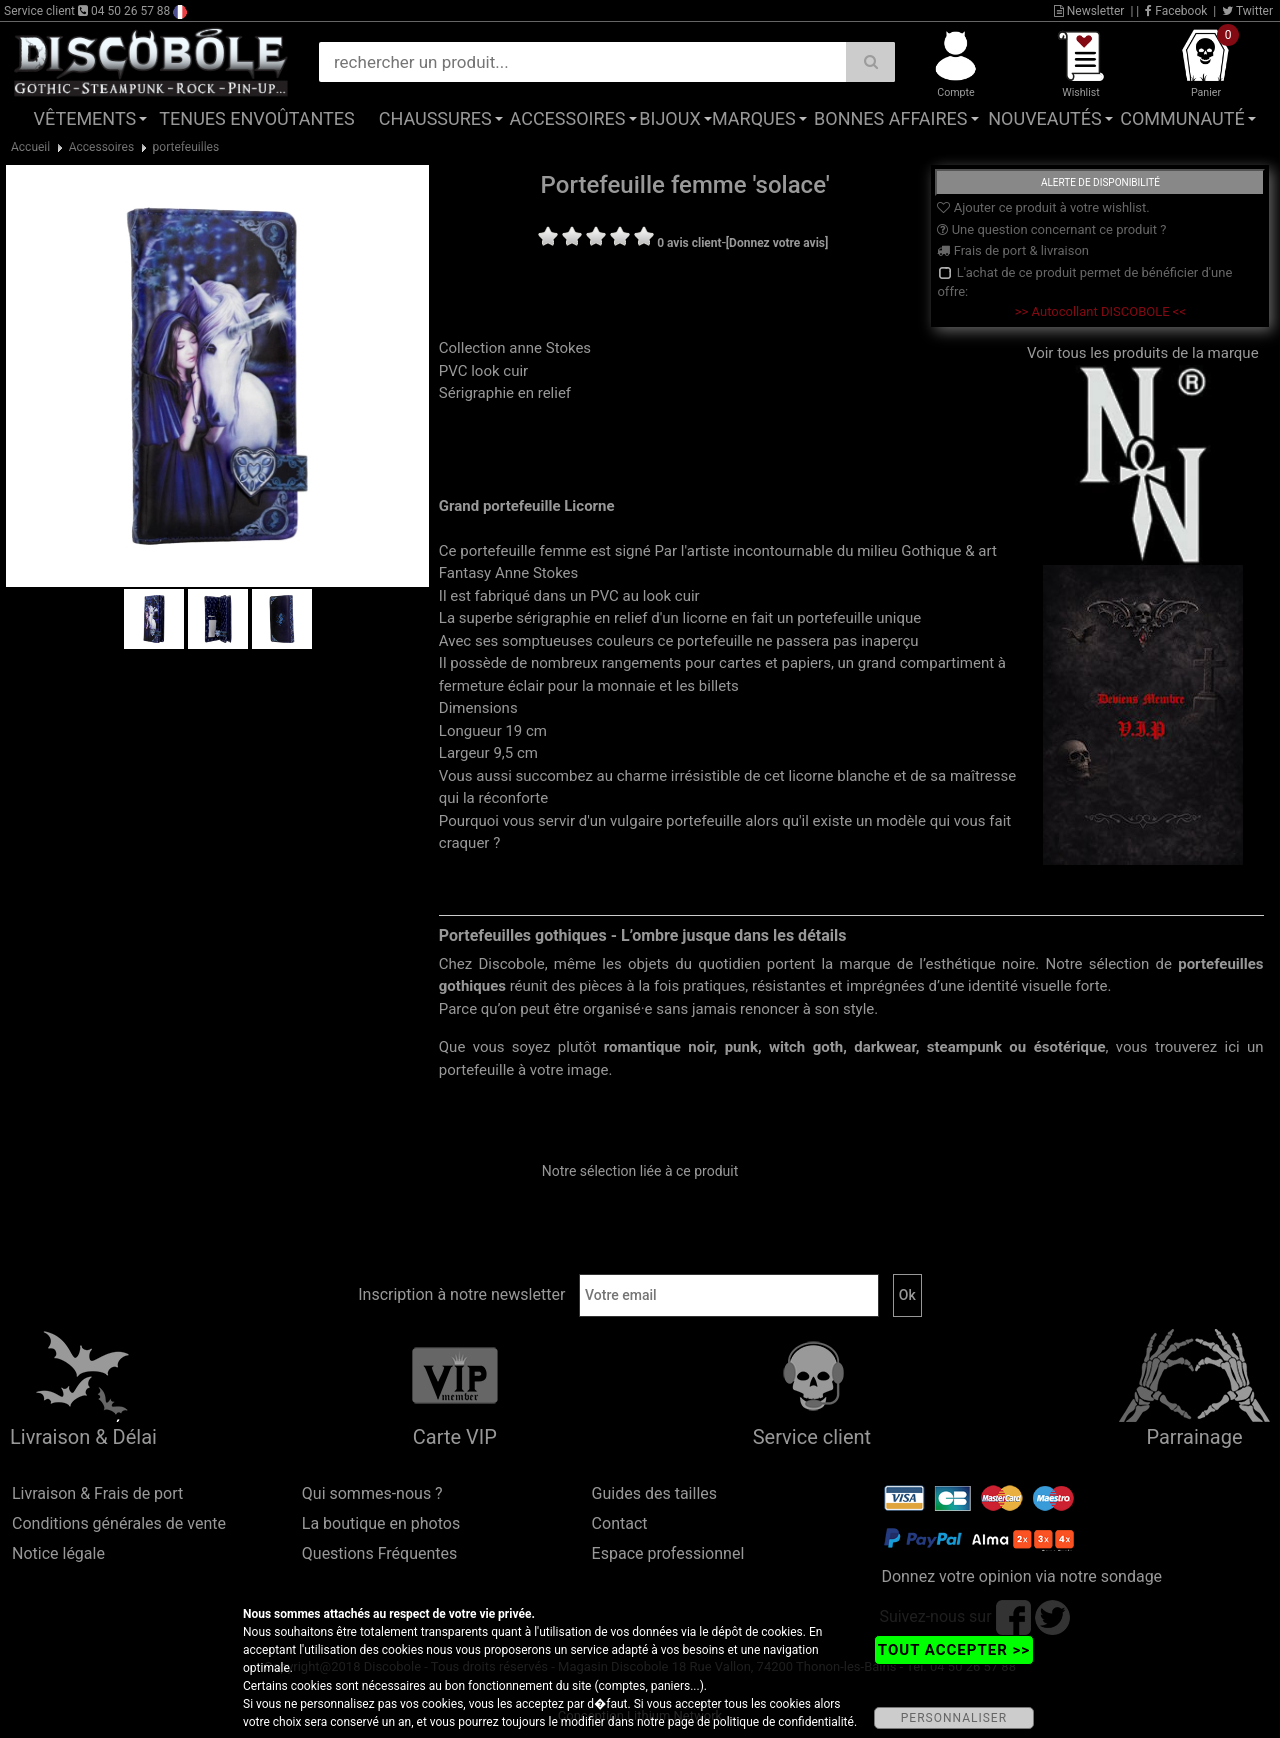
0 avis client (689, 243)
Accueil (30, 147)
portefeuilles (186, 147)
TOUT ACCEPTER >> (954, 1650)
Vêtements (85, 118)
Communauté (1182, 118)
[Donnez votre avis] (777, 243)
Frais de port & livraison (1013, 250)
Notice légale (58, 1553)
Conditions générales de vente (119, 1523)
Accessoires (568, 118)
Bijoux (669, 118)
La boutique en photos (381, 1523)
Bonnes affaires (890, 118)
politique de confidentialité (783, 1722)
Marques (754, 118)
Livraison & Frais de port (97, 1493)
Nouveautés (1045, 118)
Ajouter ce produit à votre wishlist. (1043, 207)
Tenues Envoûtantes (256, 118)
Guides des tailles (654, 1493)
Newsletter (1089, 11)
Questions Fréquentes (380, 1553)
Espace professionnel (668, 1553)
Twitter (1247, 11)
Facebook (1176, 11)
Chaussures (435, 118)
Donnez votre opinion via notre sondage (1021, 1576)
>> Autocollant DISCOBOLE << (1100, 311)
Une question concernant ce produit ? (1051, 229)
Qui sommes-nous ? (372, 1493)
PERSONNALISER (954, 1718)
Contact (620, 1523)
